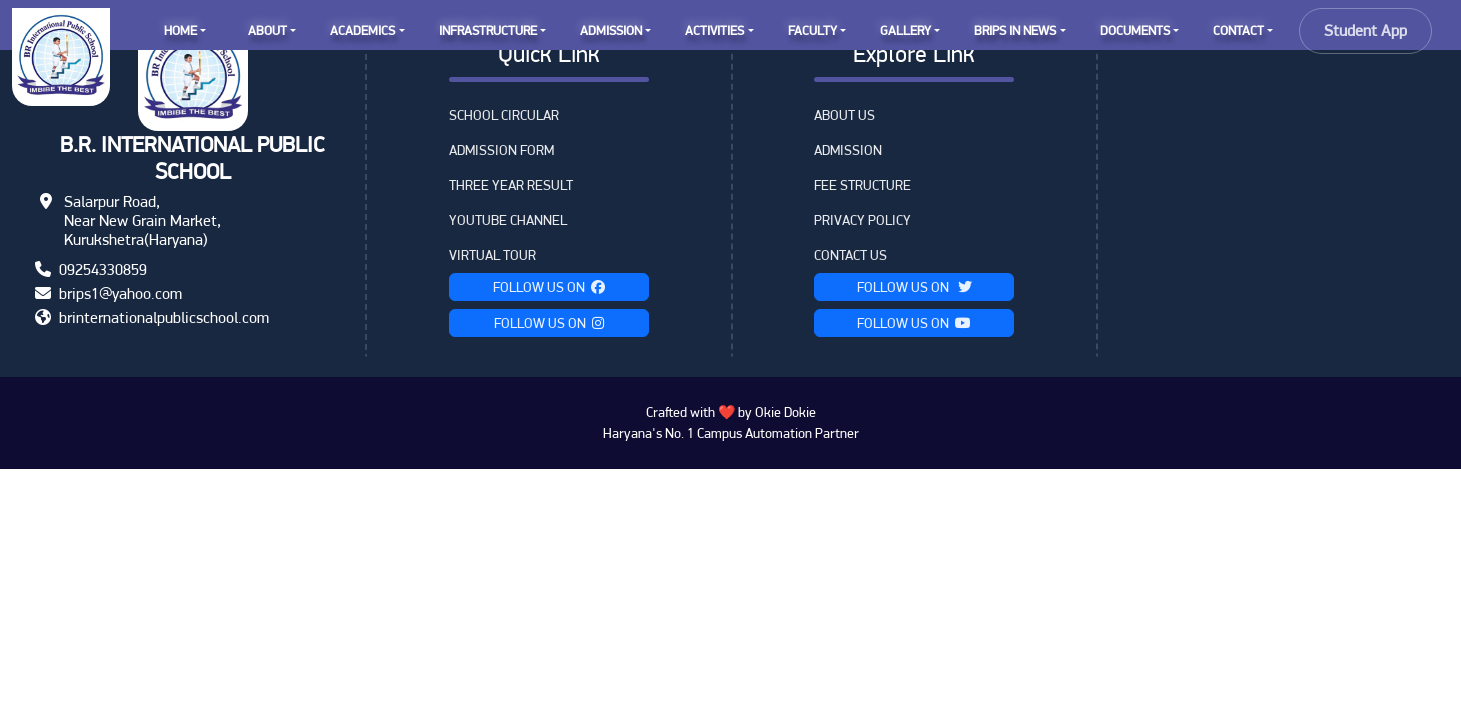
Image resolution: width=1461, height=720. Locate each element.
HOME (180, 30)
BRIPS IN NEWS (1015, 30)
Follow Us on (549, 287)
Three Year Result (511, 185)
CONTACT (1238, 30)
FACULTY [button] (812, 30)
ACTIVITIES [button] (714, 30)
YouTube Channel (508, 220)
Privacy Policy (862, 220)
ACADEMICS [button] (362, 30)
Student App (1365, 30)
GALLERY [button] (905, 30)
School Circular (504, 115)
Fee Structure (862, 185)
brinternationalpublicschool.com (164, 317)
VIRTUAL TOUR (492, 255)
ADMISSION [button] (611, 30)
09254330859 (103, 269)
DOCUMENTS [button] (1135, 30)
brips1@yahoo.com (120, 293)
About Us (844, 115)
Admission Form (501, 150)
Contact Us (850, 255)
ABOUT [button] (267, 30)
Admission (848, 150)
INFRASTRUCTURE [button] (488, 30)
